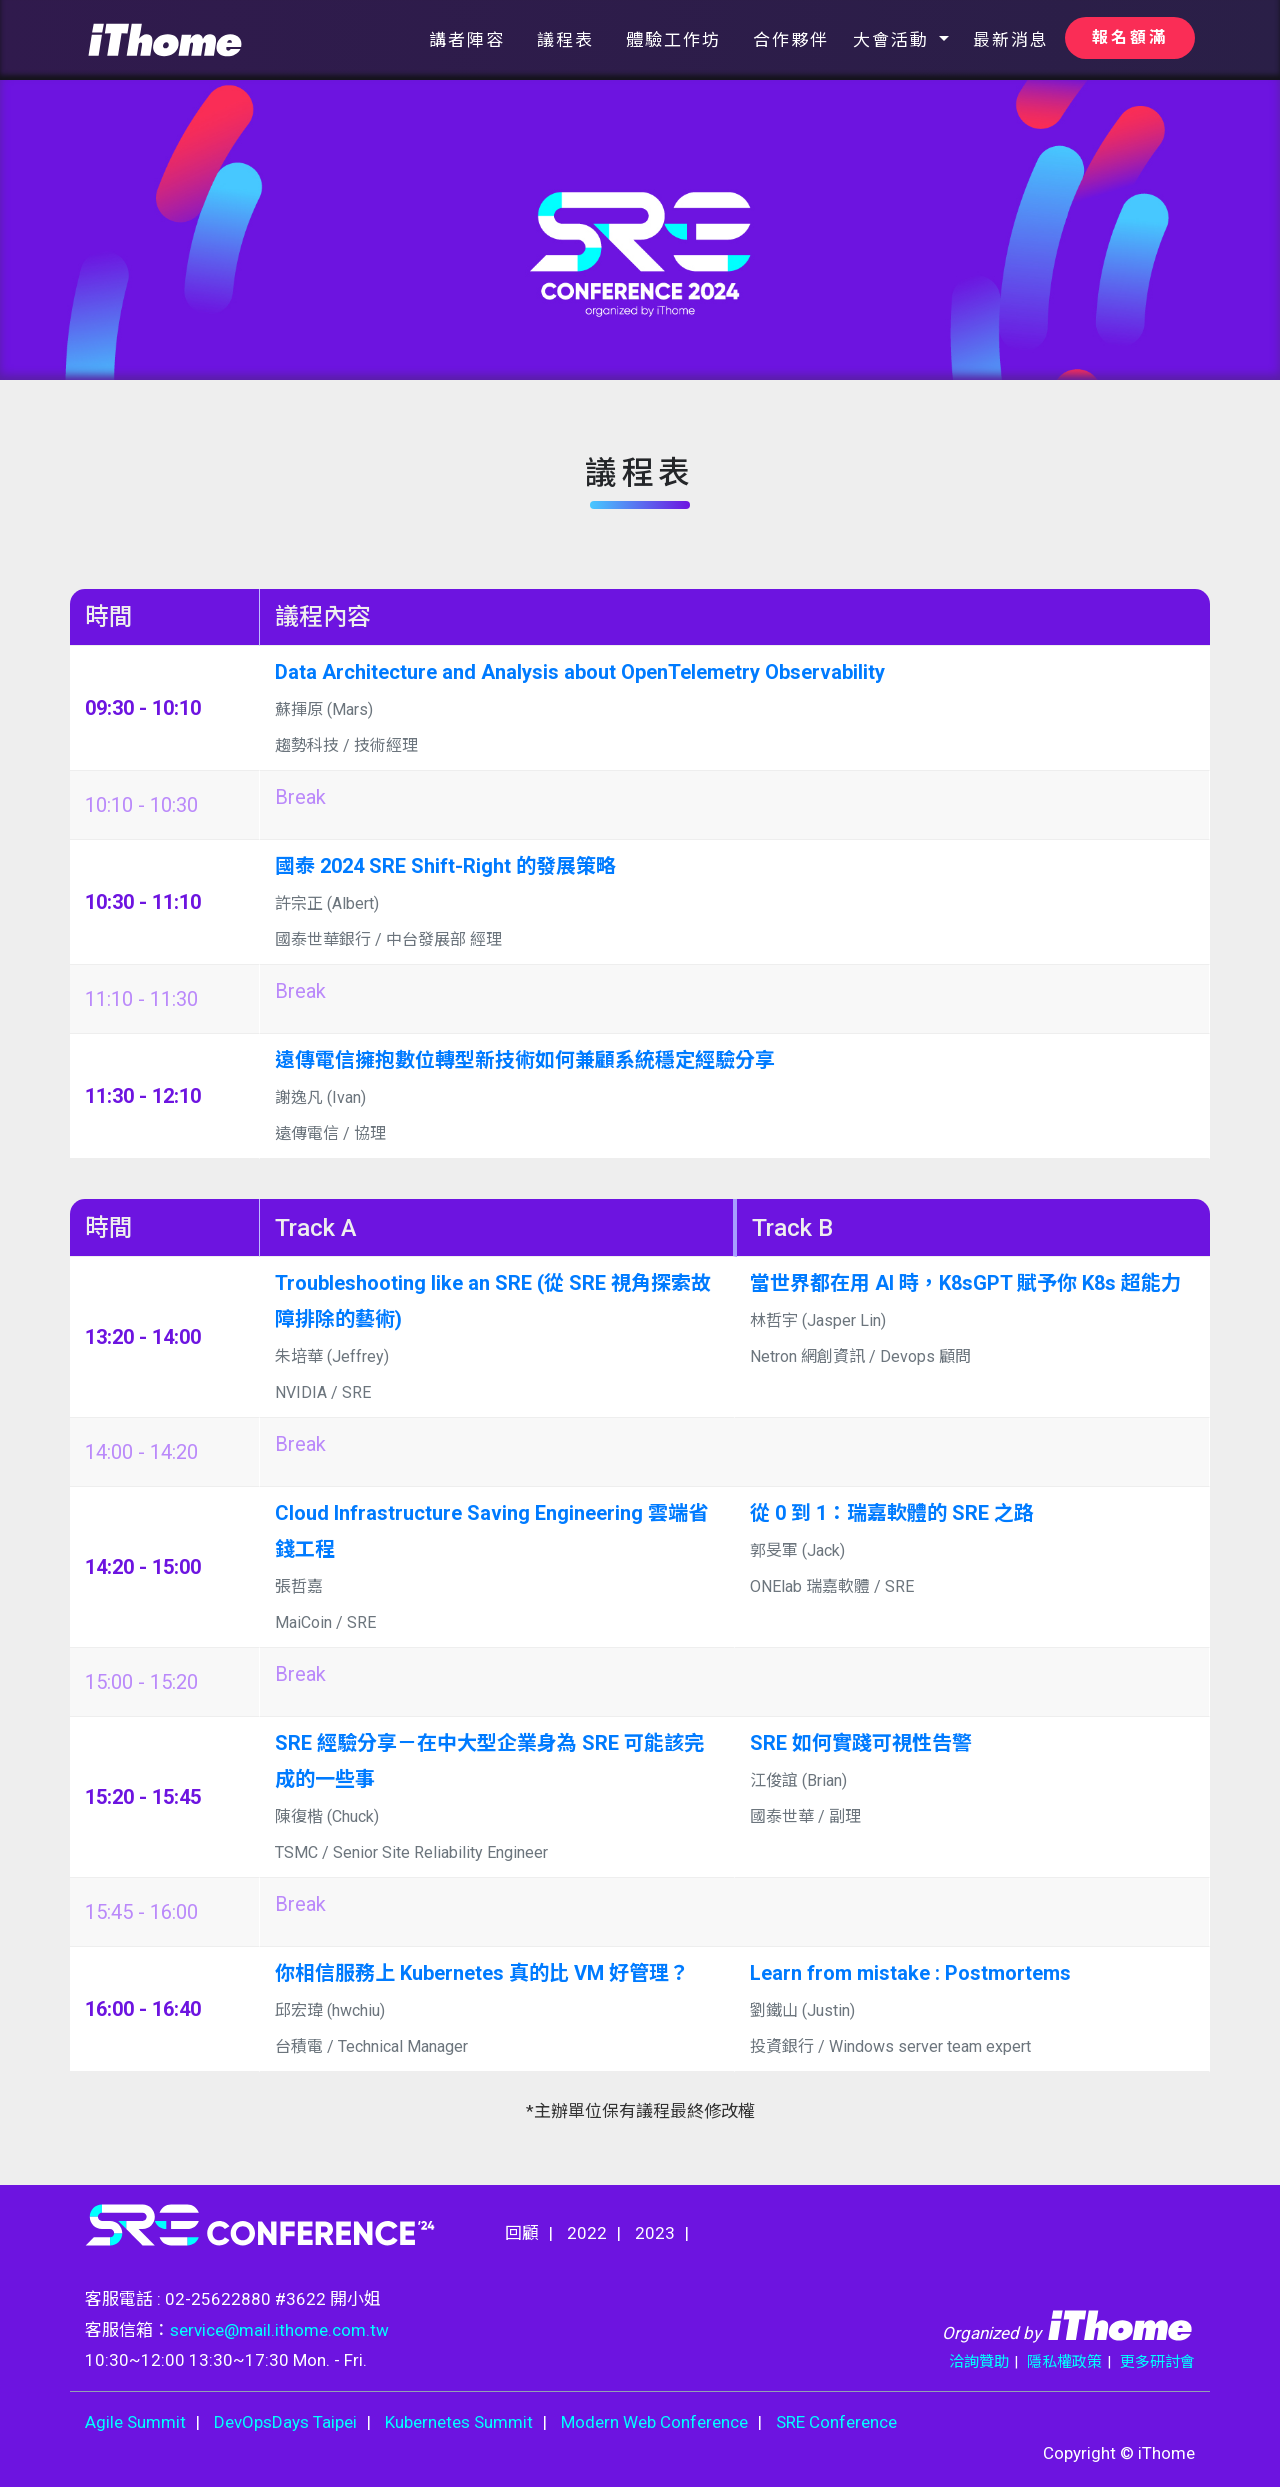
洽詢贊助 (979, 2362)
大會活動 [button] (894, 40)
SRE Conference (836, 2422)
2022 (587, 2233)
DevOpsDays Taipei (285, 2422)
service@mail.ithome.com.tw (279, 2330)
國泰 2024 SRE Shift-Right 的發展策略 (445, 866)
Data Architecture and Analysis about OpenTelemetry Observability (580, 672)
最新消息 (1011, 40)
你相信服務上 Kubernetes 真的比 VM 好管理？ (482, 1973)
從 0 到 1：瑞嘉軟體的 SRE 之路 (892, 1513)
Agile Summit (135, 2422)
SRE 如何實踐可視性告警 (861, 1743)
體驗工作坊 (673, 40)
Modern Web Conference (654, 2422)
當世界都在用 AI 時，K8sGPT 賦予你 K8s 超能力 (965, 1283)
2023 (655, 2233)
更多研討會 (1157, 2362)
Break (300, 797)
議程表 (565, 40)
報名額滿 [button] (1130, 37)
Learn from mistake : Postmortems (910, 1973)
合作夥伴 (791, 40)
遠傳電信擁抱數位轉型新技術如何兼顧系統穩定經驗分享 (525, 1060)
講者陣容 (467, 40)
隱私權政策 (1064, 2362)
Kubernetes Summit (459, 2422)
